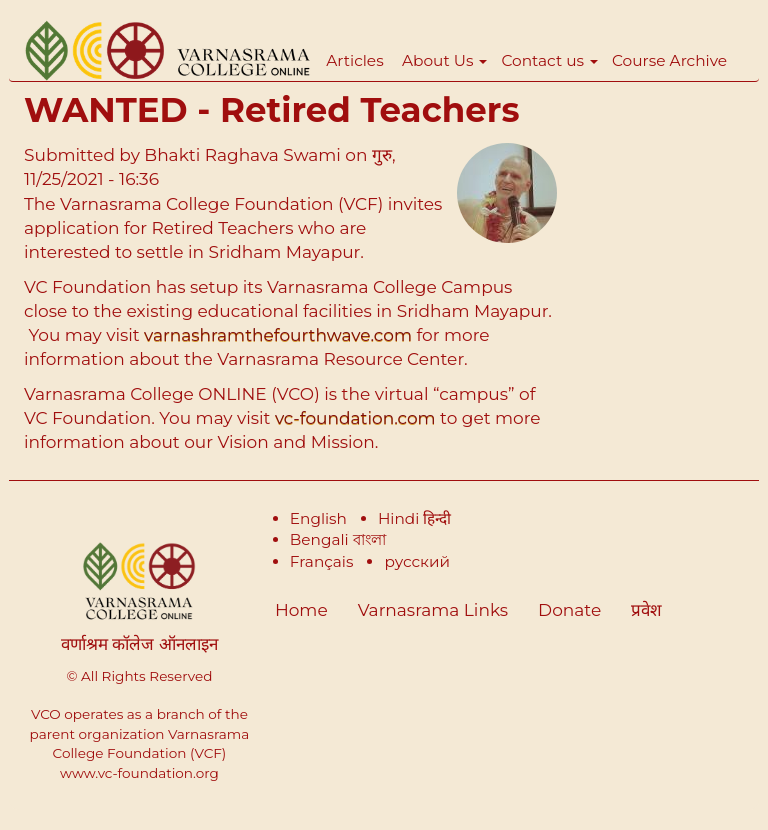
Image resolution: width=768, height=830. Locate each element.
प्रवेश (646, 610)
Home (301, 610)
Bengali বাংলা (338, 539)
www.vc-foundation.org (139, 773)
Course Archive (669, 60)
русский (417, 561)
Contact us (549, 60)
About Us (444, 60)
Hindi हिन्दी (414, 518)
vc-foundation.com (355, 418)
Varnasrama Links (433, 610)
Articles (354, 60)
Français (322, 561)
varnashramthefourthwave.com (280, 335)
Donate (569, 610)
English (318, 518)
